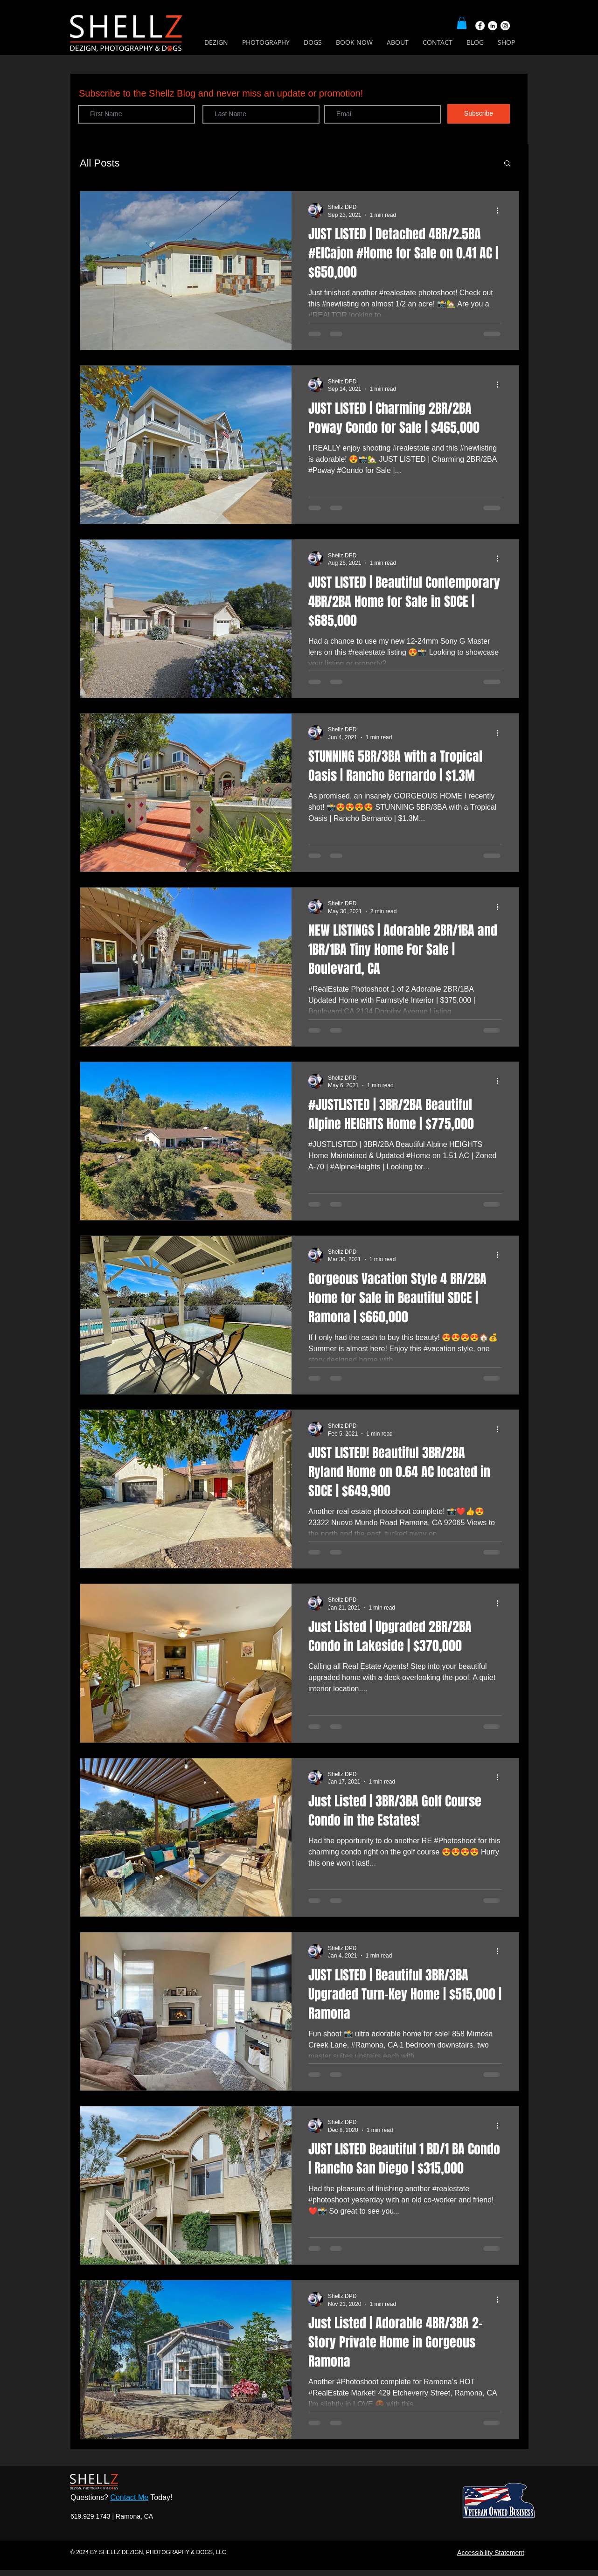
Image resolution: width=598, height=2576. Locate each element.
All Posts (100, 163)
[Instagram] (505, 25)
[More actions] (500, 210)
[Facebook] (480, 25)
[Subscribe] (478, 114)
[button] (462, 23)
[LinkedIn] (492, 25)
